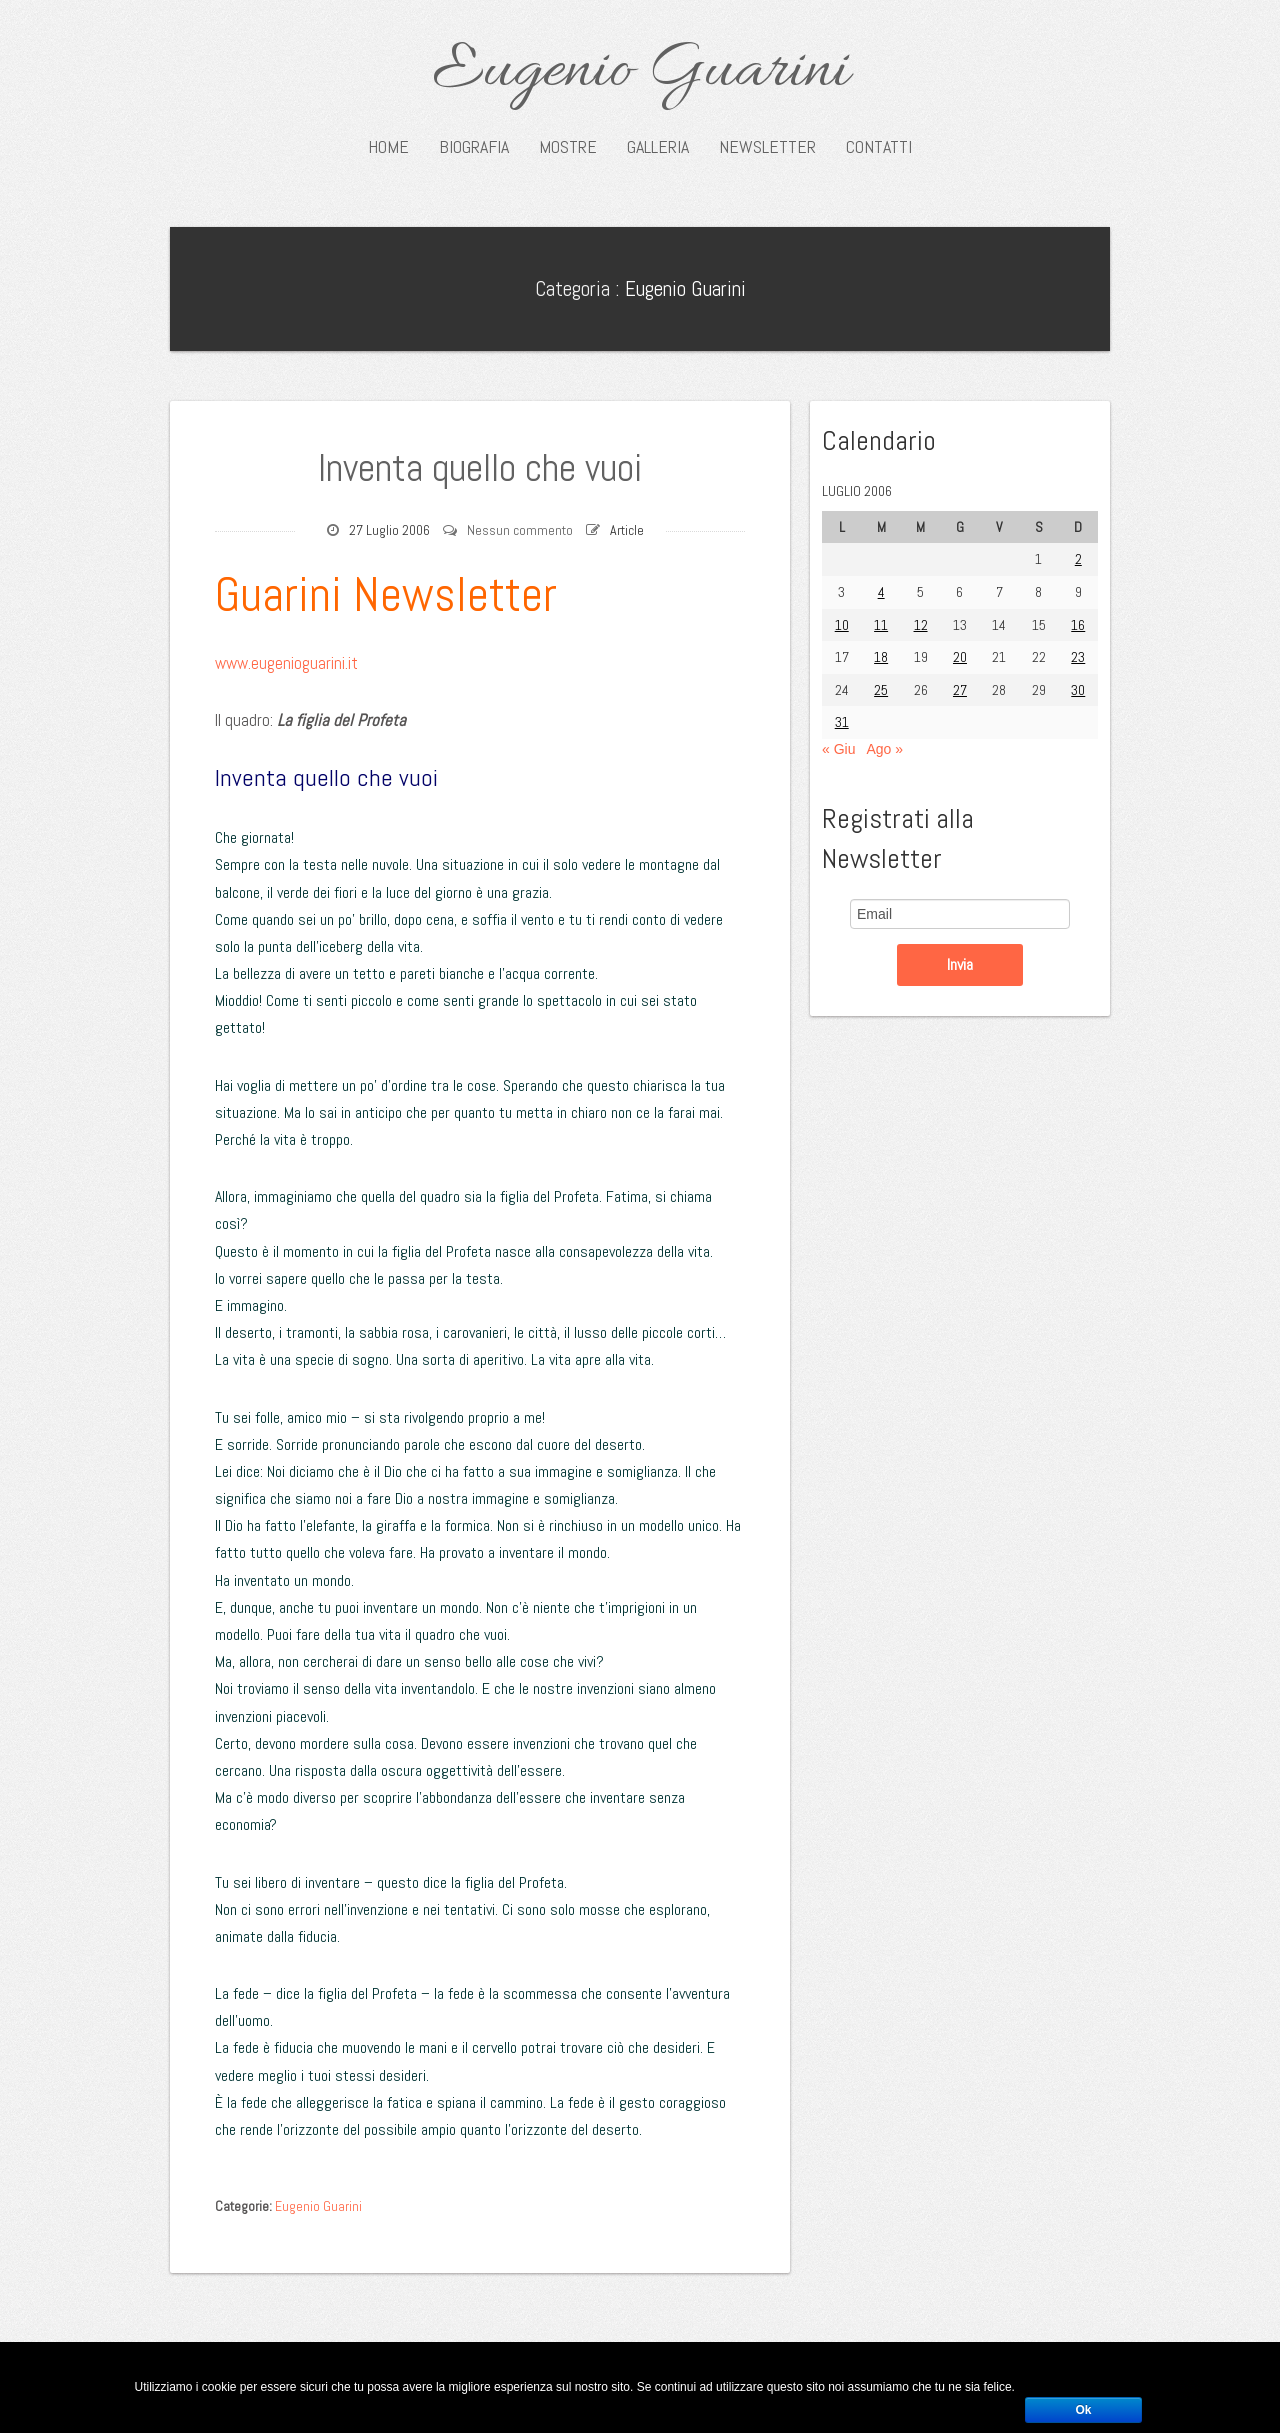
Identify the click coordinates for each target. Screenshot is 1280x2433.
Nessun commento (520, 530)
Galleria (658, 147)
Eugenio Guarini (640, 72)
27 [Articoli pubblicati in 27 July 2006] (960, 690)
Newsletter (767, 147)
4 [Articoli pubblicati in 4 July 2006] (881, 592)
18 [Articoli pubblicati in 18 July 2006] (881, 657)
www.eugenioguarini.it (286, 663)
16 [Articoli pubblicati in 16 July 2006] (1078, 625)
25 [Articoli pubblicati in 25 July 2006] (881, 690)
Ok (1083, 2410)
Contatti (879, 147)
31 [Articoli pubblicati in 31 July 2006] (842, 722)
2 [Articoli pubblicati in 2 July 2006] (1078, 559)
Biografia (474, 147)
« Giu (838, 749)
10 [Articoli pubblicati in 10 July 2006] (842, 625)
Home (388, 147)
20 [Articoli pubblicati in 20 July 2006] (960, 657)
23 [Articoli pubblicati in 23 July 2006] (1078, 657)
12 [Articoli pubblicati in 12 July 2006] (921, 625)
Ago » (884, 749)
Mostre (568, 147)
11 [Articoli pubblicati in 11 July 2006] (881, 625)
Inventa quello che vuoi (480, 468)
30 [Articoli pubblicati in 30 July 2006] (1078, 690)
